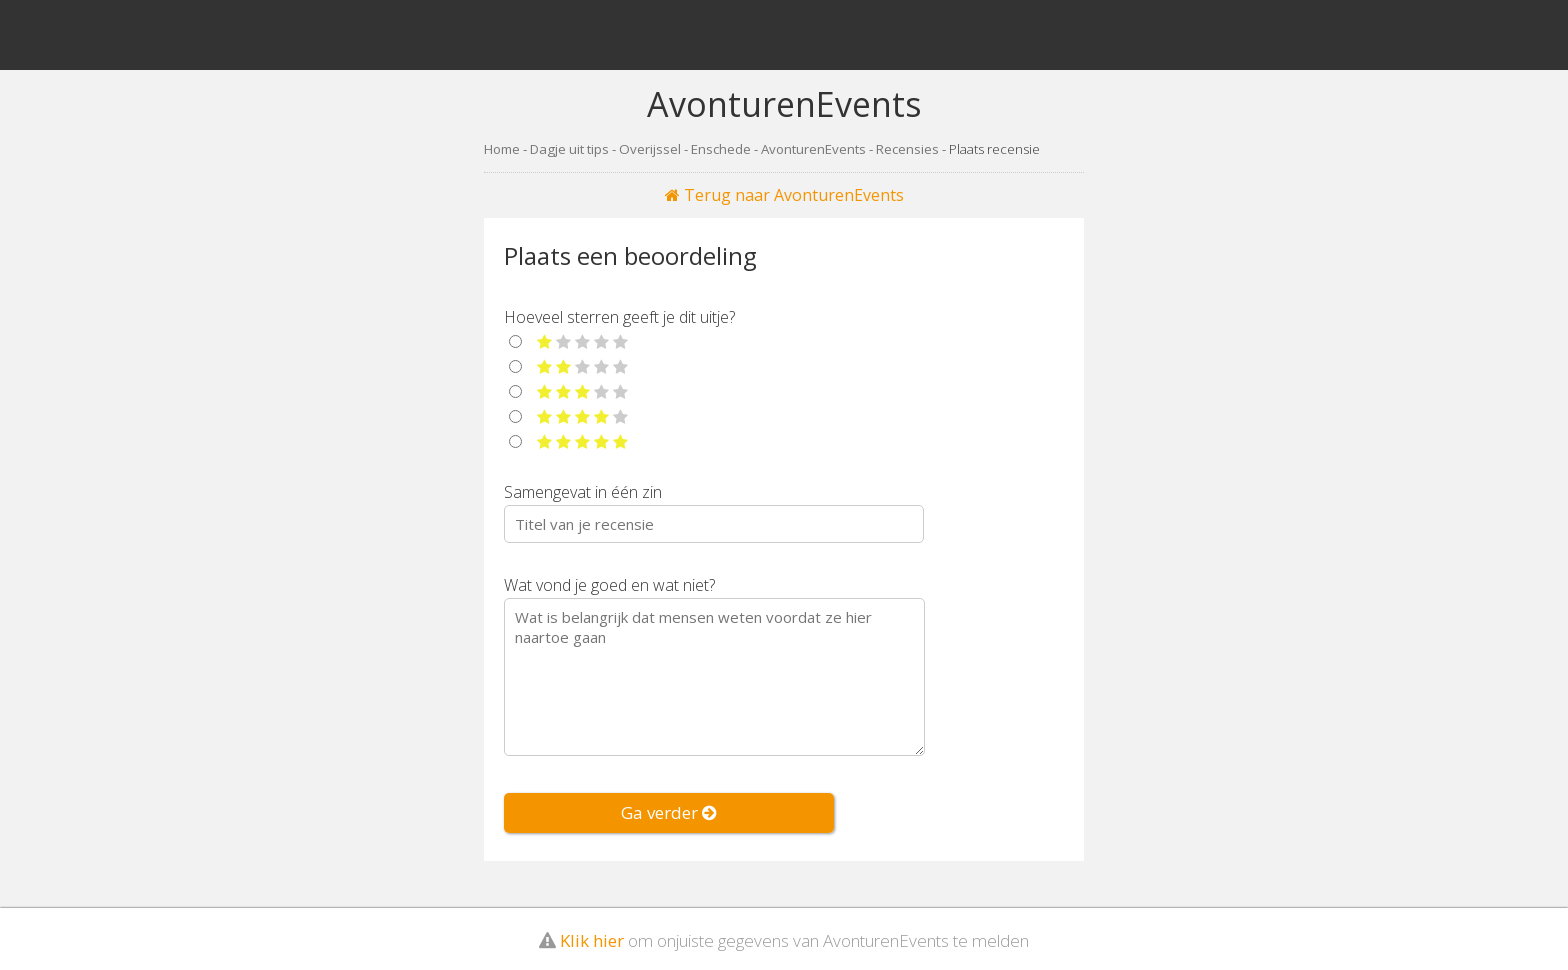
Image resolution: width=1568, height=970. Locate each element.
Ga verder (669, 812)
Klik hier (592, 932)
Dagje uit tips (569, 149)
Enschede (721, 149)
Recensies (907, 149)
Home (502, 149)
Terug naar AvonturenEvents (784, 195)
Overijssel (650, 149)
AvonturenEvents (813, 149)
